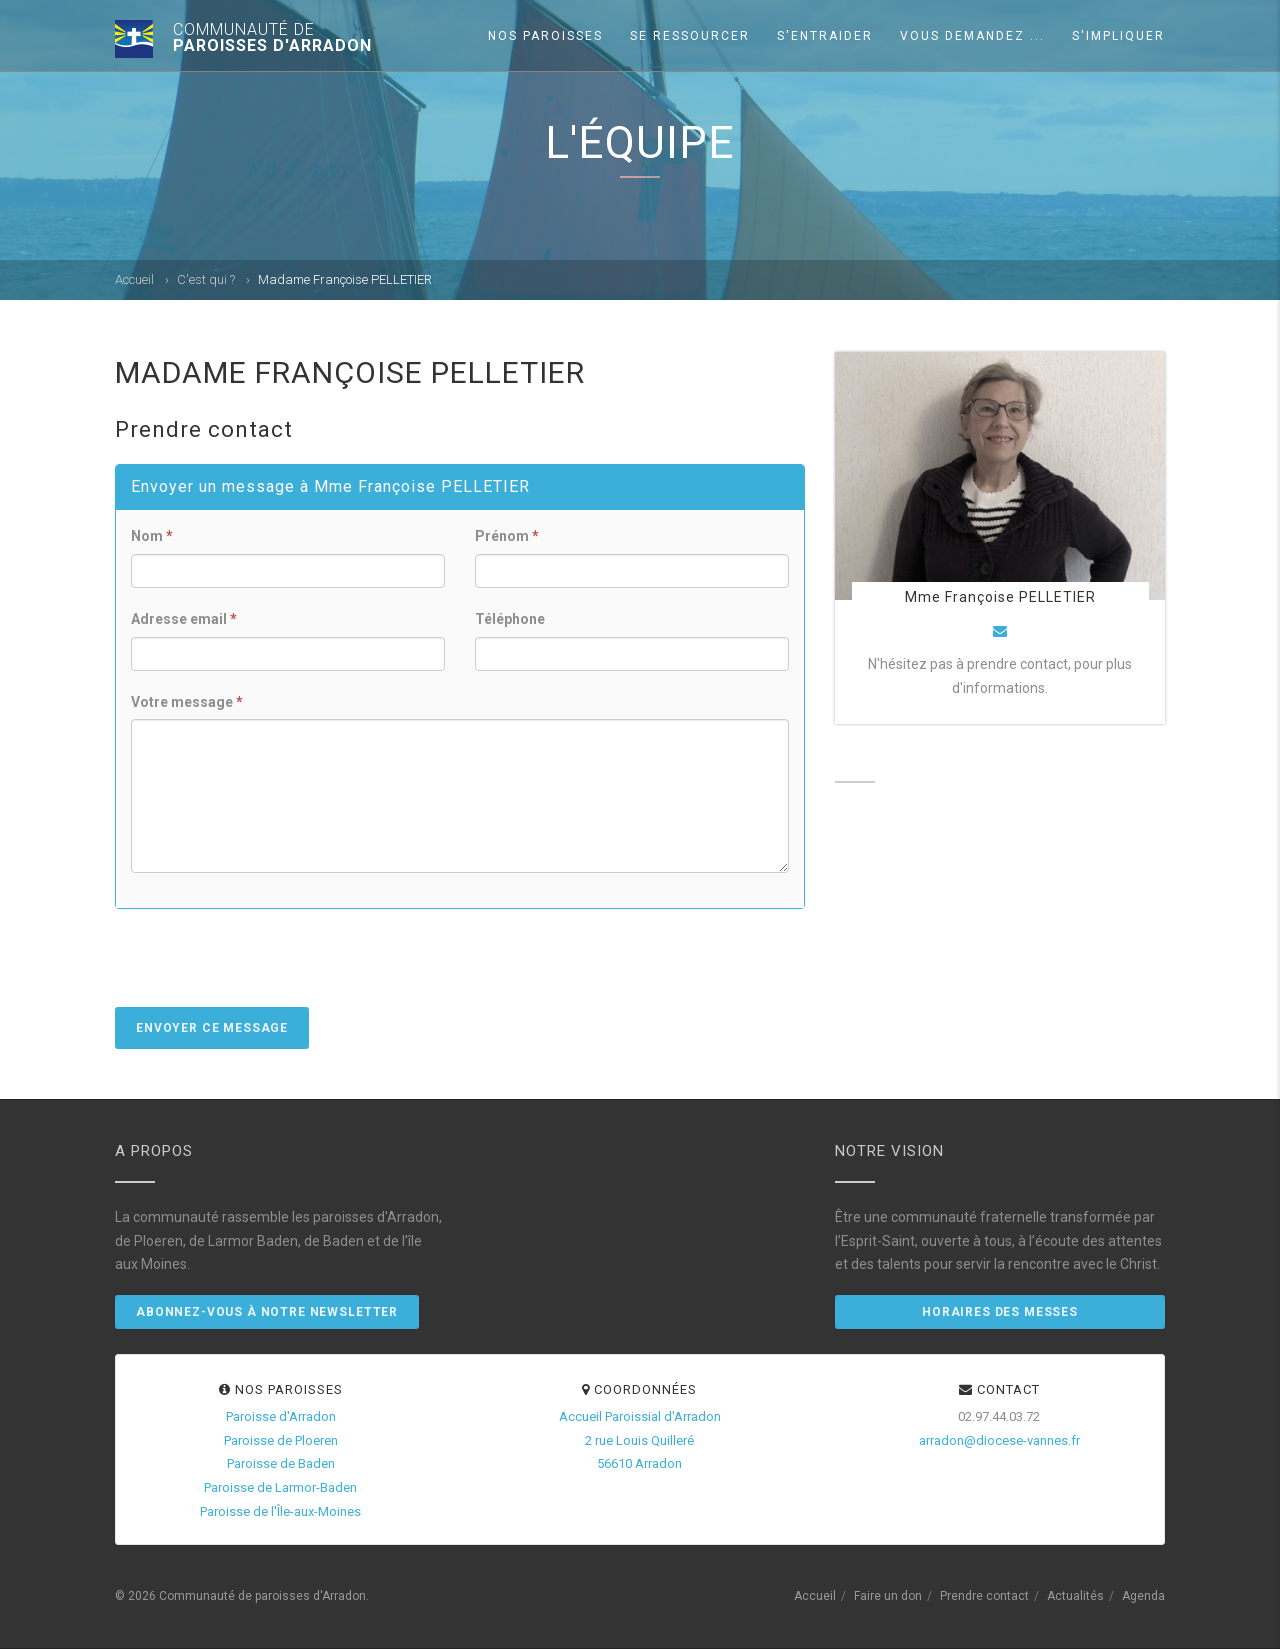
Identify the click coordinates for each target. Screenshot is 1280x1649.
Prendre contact (984, 1596)
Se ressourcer (690, 36)
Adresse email (184, 619)
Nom (152, 536)
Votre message (187, 702)
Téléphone (510, 619)
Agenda (1143, 1596)
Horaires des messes (1000, 1312)
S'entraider (825, 36)
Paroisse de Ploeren (281, 1440)
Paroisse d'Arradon (281, 1416)
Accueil (134, 279)
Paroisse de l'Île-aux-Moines (280, 1511)
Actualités (1075, 1596)
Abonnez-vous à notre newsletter (267, 1312)
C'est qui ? (206, 279)
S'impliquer (1118, 36)
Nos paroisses (545, 36)
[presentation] (267, 968)
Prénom (507, 536)
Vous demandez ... (972, 36)
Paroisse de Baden (281, 1463)
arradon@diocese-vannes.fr (999, 1440)
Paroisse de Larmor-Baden (280, 1487)
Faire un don (888, 1596)
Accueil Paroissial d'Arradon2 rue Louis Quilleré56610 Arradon (640, 1440)
